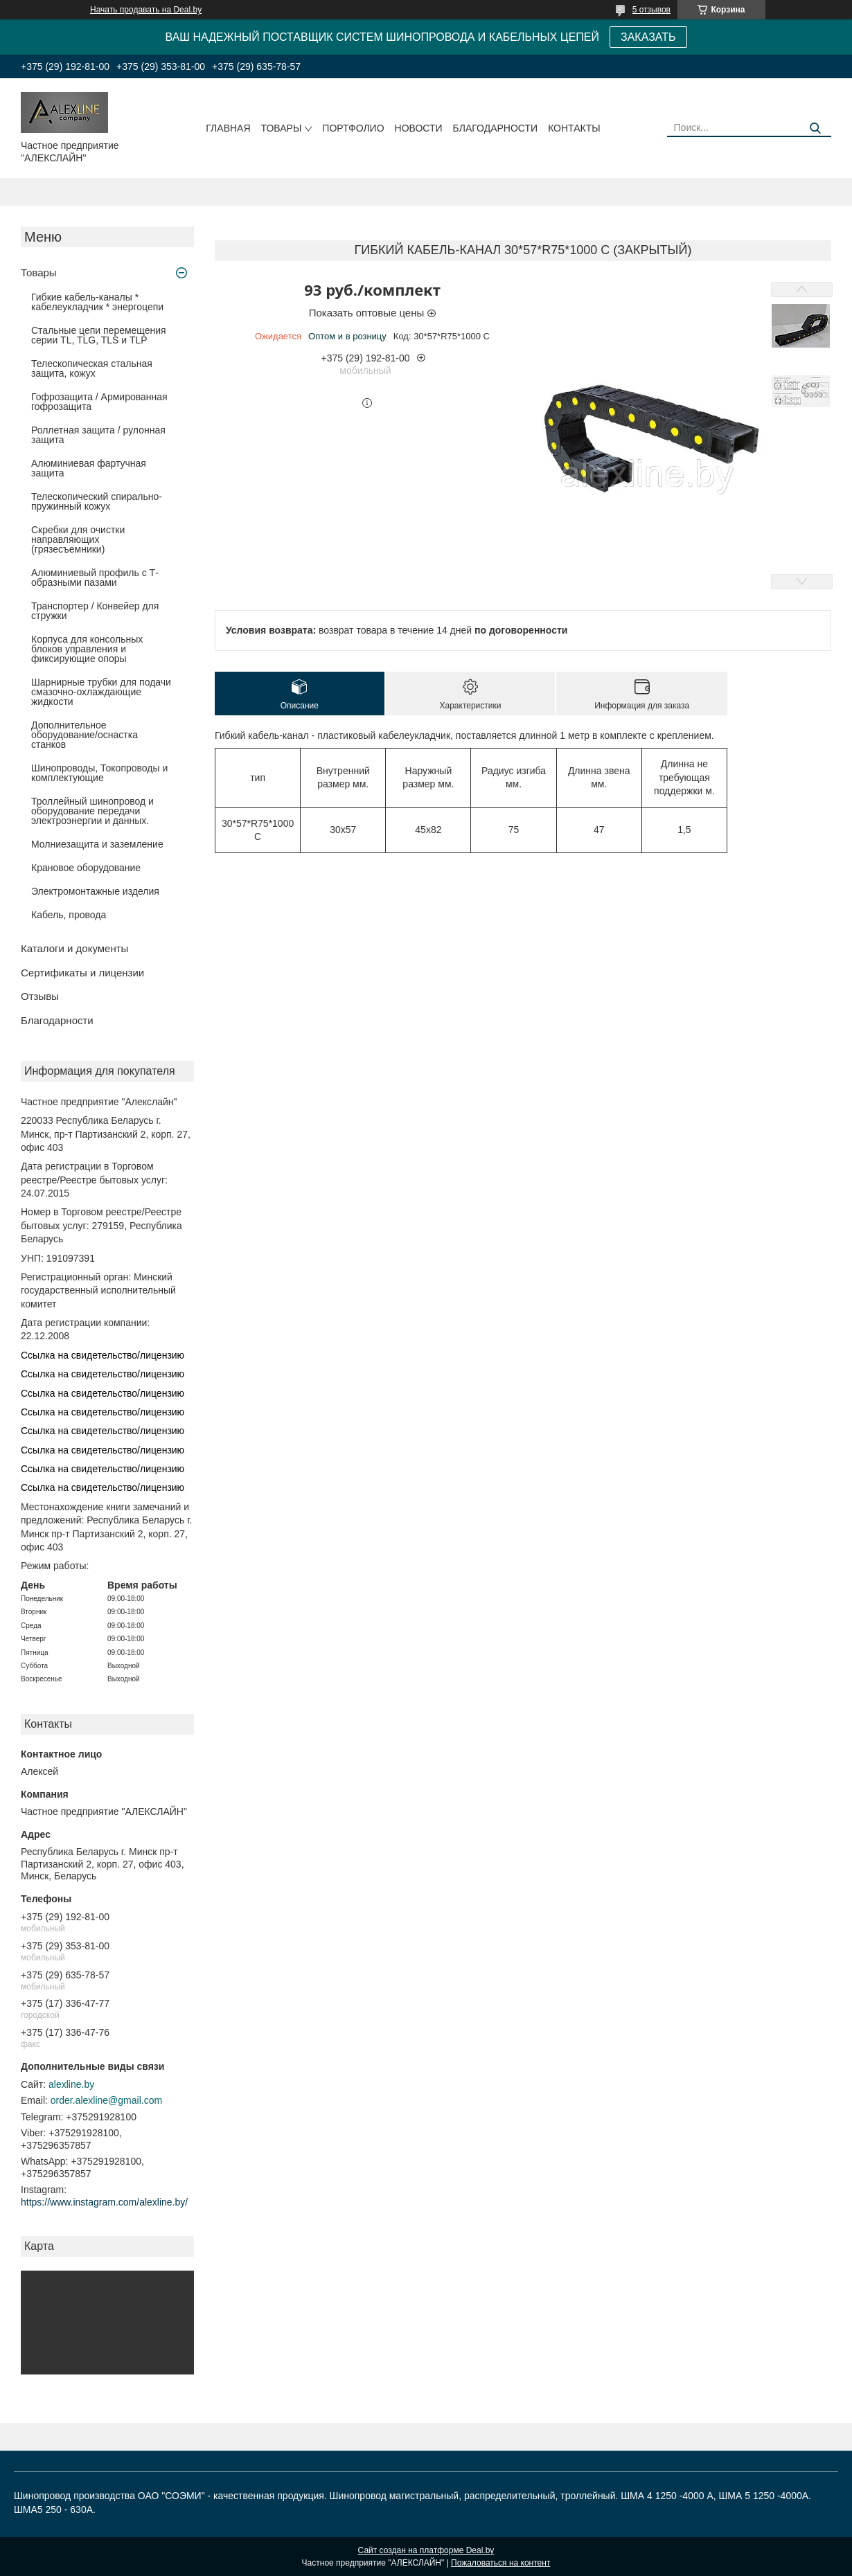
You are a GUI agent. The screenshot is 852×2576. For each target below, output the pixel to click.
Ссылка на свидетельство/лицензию (102, 1355)
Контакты (574, 128)
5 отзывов (651, 10)
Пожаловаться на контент (500, 2563)
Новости (419, 128)
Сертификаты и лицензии (82, 972)
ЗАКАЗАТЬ (648, 37)
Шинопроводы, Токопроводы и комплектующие (99, 772)
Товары (281, 128)
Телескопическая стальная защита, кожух (91, 368)
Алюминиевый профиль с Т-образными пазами (95, 577)
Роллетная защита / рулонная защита (98, 434)
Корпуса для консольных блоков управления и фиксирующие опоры (87, 649)
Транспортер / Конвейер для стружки (95, 610)
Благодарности (495, 128)
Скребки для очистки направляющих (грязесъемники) (78, 539)
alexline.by (71, 2084)
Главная (228, 128)
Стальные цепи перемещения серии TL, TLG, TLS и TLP (98, 335)
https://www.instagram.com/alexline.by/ (104, 2202)
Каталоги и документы (74, 948)
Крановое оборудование (86, 867)
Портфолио (353, 128)
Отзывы (40, 996)
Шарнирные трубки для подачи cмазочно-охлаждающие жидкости (101, 692)
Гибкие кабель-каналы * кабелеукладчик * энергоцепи (97, 302)
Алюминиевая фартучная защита (88, 468)
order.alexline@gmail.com (106, 2100)
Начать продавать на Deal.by (146, 10)
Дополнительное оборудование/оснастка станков (84, 734)
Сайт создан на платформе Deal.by (426, 2550)
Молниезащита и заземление (97, 844)
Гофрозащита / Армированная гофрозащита (99, 401)
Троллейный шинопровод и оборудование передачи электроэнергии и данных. (92, 811)
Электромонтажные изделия (95, 891)
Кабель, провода (68, 914)
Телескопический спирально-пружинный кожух (96, 501)
